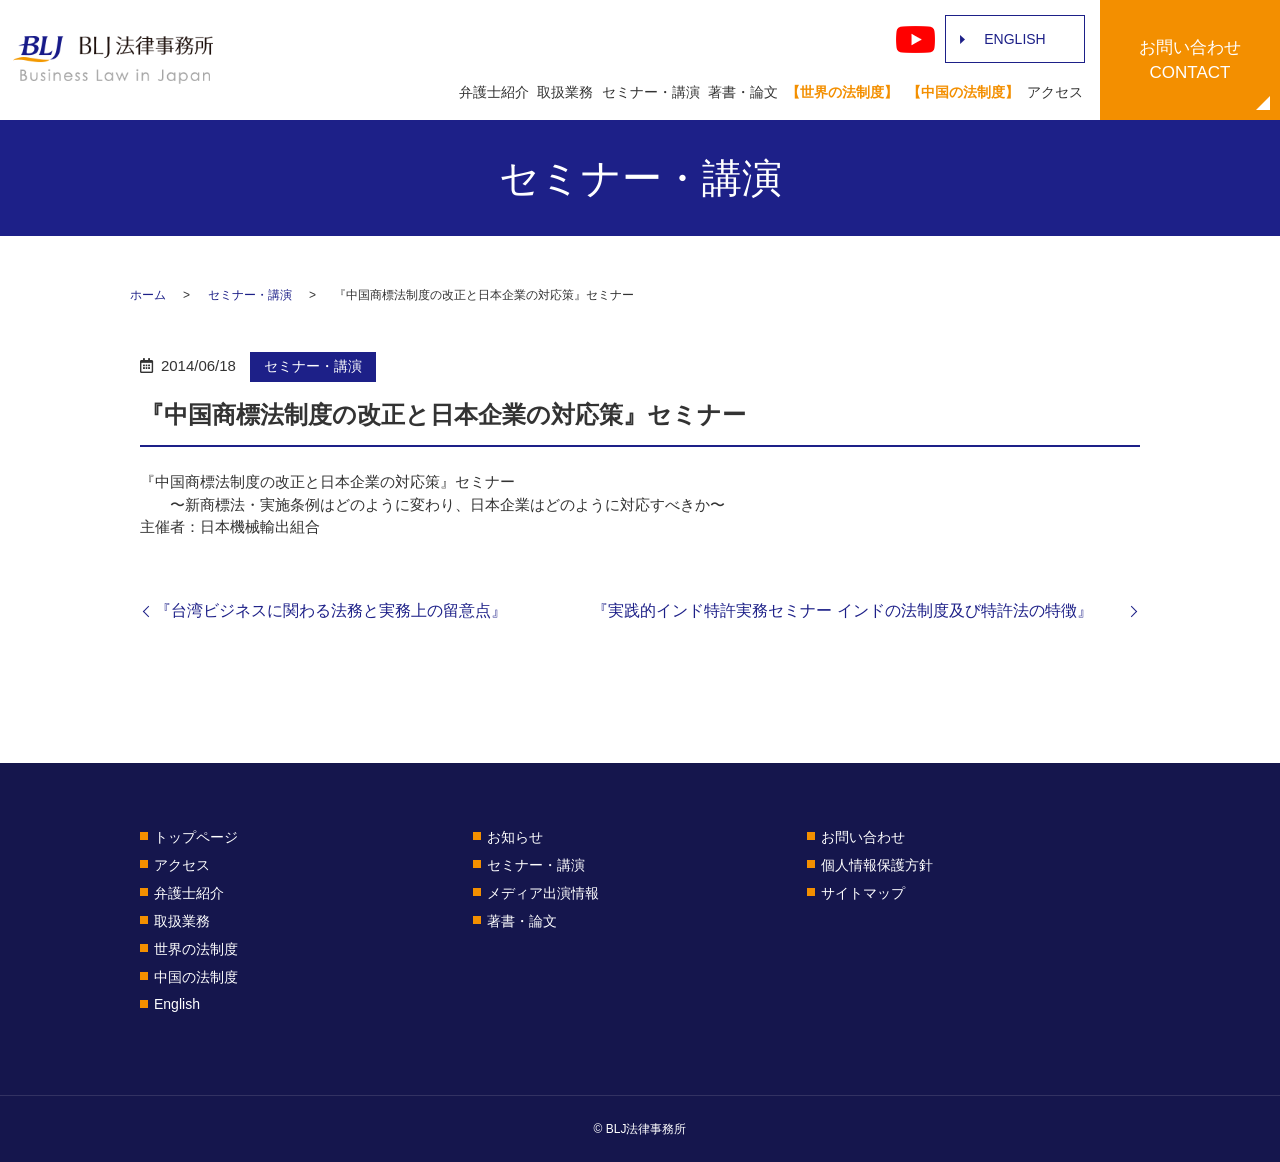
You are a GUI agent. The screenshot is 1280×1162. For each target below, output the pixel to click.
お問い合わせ (863, 837)
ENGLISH (1014, 39)
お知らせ (515, 837)
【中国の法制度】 (963, 92)
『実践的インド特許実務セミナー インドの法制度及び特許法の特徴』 (858, 610)
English (177, 1004)
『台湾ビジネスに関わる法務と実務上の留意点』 (331, 610)
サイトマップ (863, 893)
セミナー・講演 (651, 92)
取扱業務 (565, 92)
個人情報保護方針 (877, 865)
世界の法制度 (196, 949)
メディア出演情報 (543, 893)
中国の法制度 (196, 977)
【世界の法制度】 (842, 92)
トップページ (196, 837)
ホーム (148, 295)
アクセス (1055, 92)
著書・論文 (743, 92)
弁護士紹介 (494, 92)
